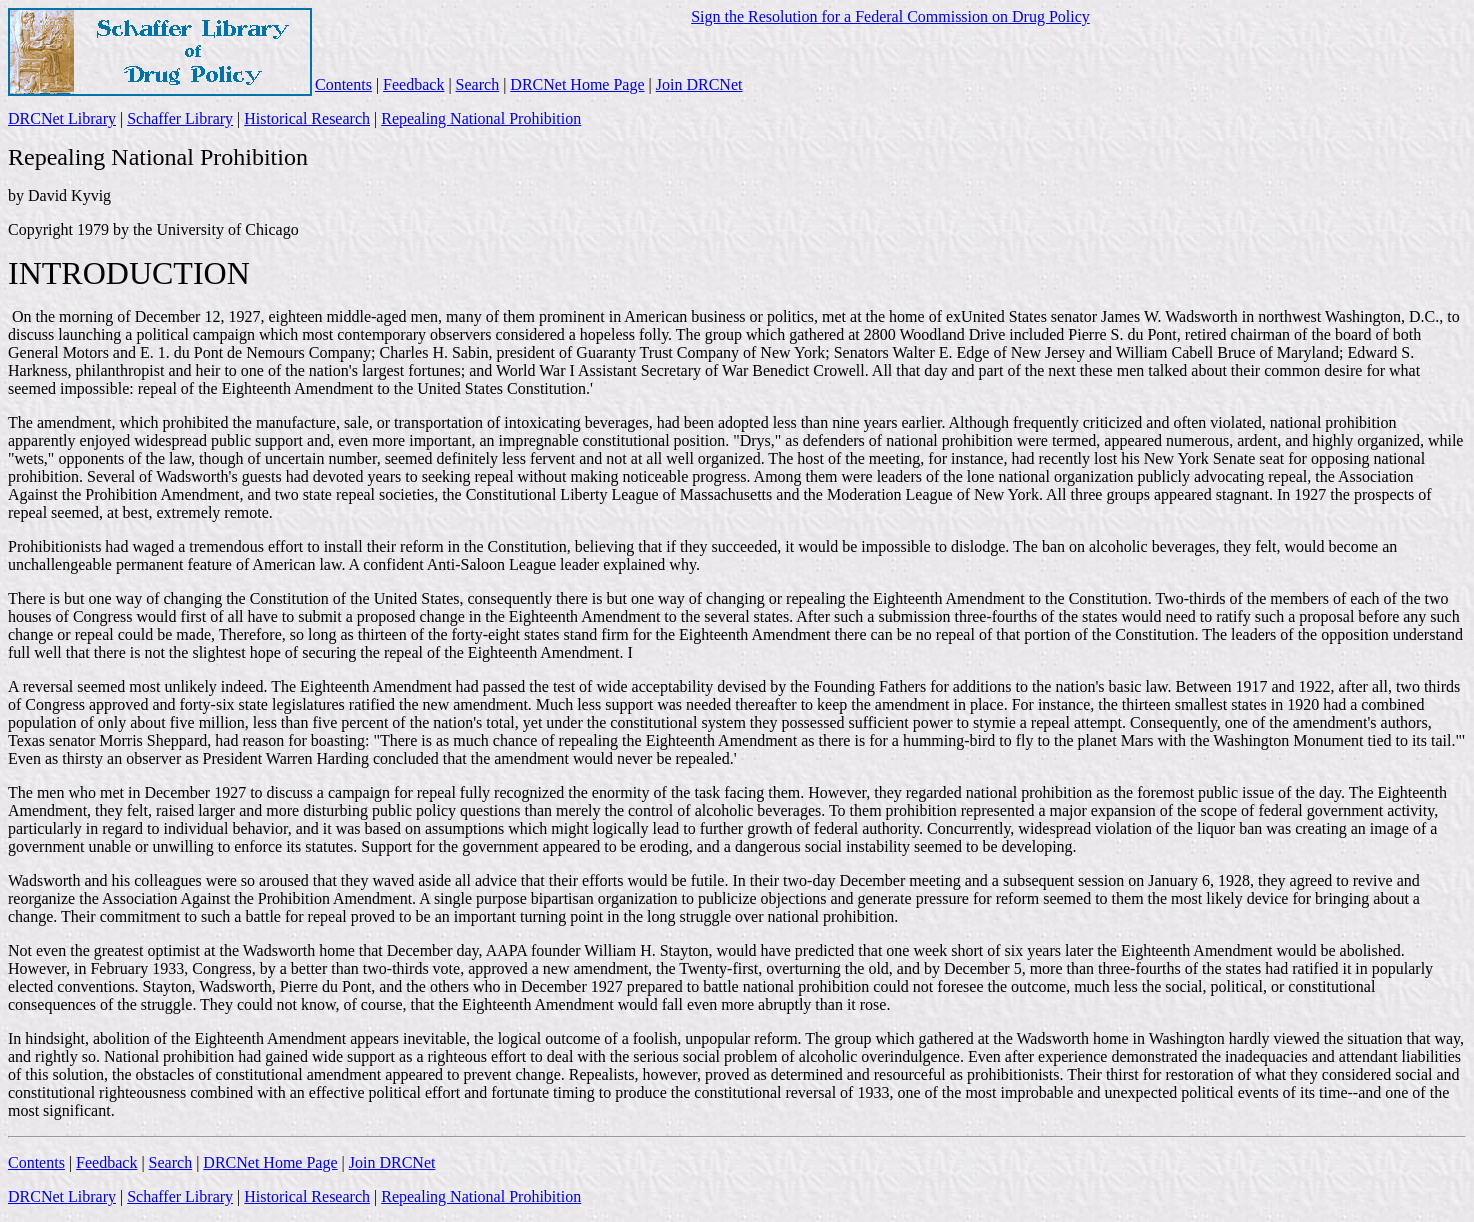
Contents (343, 84)
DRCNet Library (62, 118)
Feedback (413, 84)
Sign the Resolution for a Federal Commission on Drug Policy (890, 16)
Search (478, 84)
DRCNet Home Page (577, 84)
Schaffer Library (180, 118)
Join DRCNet (699, 84)
